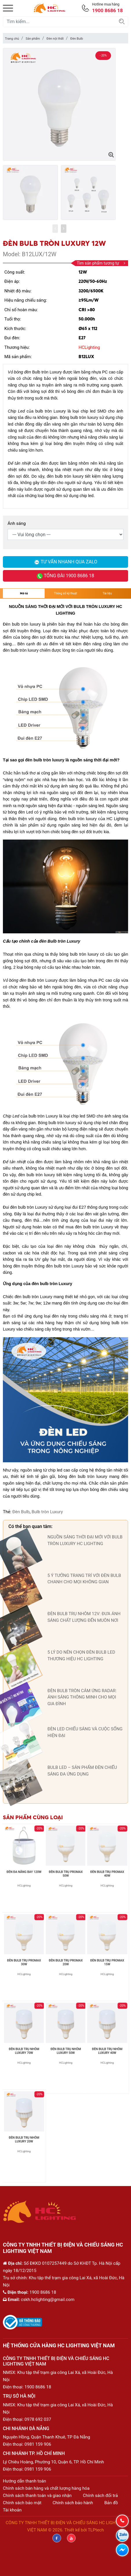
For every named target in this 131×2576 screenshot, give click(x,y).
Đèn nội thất (55, 39)
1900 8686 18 (38, 2387)
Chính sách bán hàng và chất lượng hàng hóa (46, 2488)
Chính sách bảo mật (22, 2502)
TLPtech (96, 2530)
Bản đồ (111, 2502)
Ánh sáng (17, 523)
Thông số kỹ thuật (65, 593)
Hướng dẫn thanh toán (24, 2481)
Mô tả (24, 593)
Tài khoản (12, 2510)
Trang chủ (12, 39)
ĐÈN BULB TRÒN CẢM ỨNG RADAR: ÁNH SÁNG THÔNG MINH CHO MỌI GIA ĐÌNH (82, 1697)
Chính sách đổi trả (100, 2495)
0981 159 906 (38, 2444)
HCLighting (89, 347)
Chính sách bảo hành (73, 2502)
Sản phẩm (33, 39)
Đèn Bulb (76, 39)
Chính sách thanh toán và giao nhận (37, 2495)
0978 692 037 (38, 2419)
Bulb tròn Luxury (47, 1511)
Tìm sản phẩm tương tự (101, 263)
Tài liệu (107, 593)
